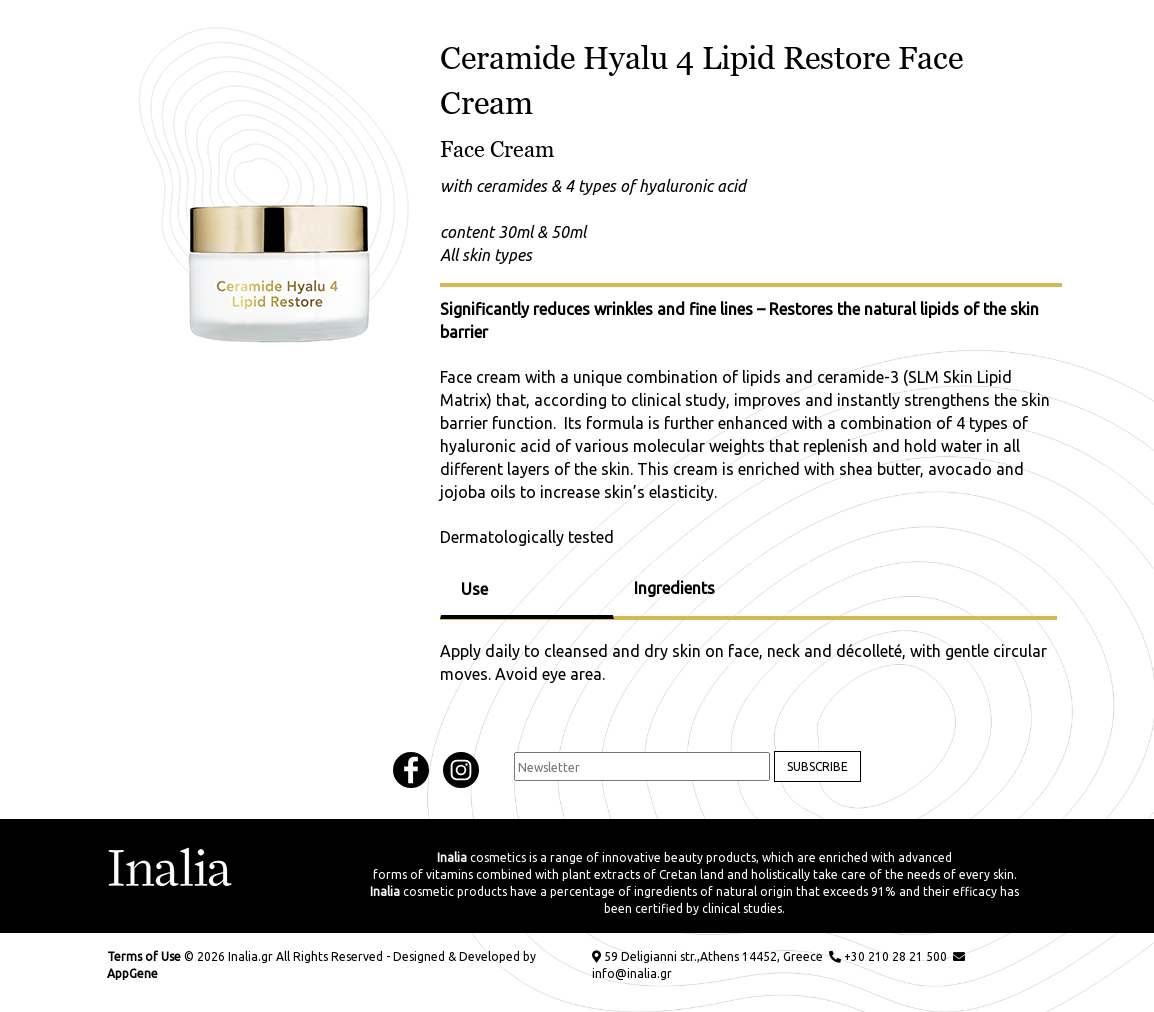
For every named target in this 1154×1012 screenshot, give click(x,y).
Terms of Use (144, 956)
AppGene (132, 973)
